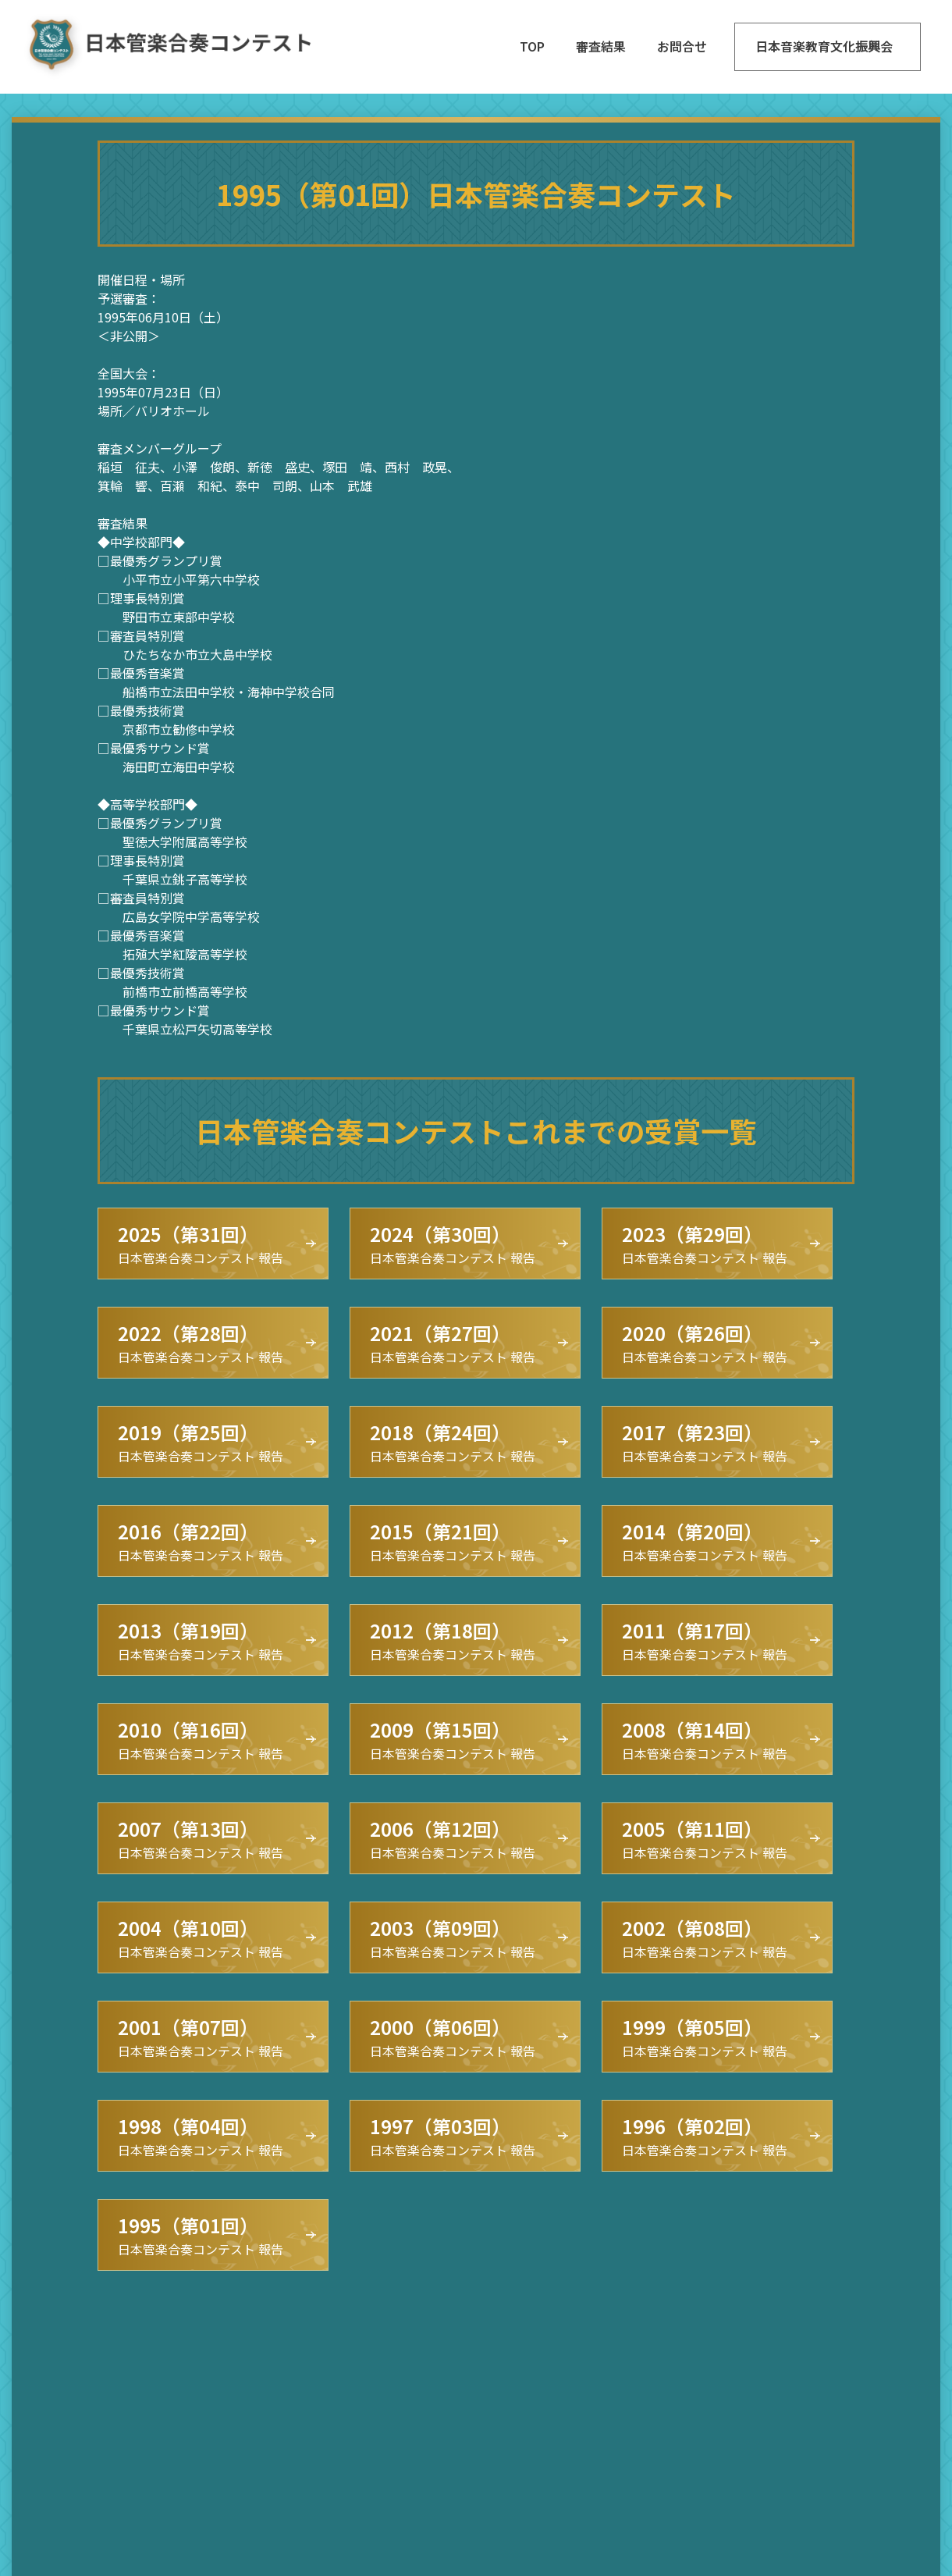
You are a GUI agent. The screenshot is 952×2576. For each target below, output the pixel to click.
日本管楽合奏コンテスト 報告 (200, 1243)
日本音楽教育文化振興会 (824, 46)
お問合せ (682, 46)
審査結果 (601, 46)
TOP (532, 46)
